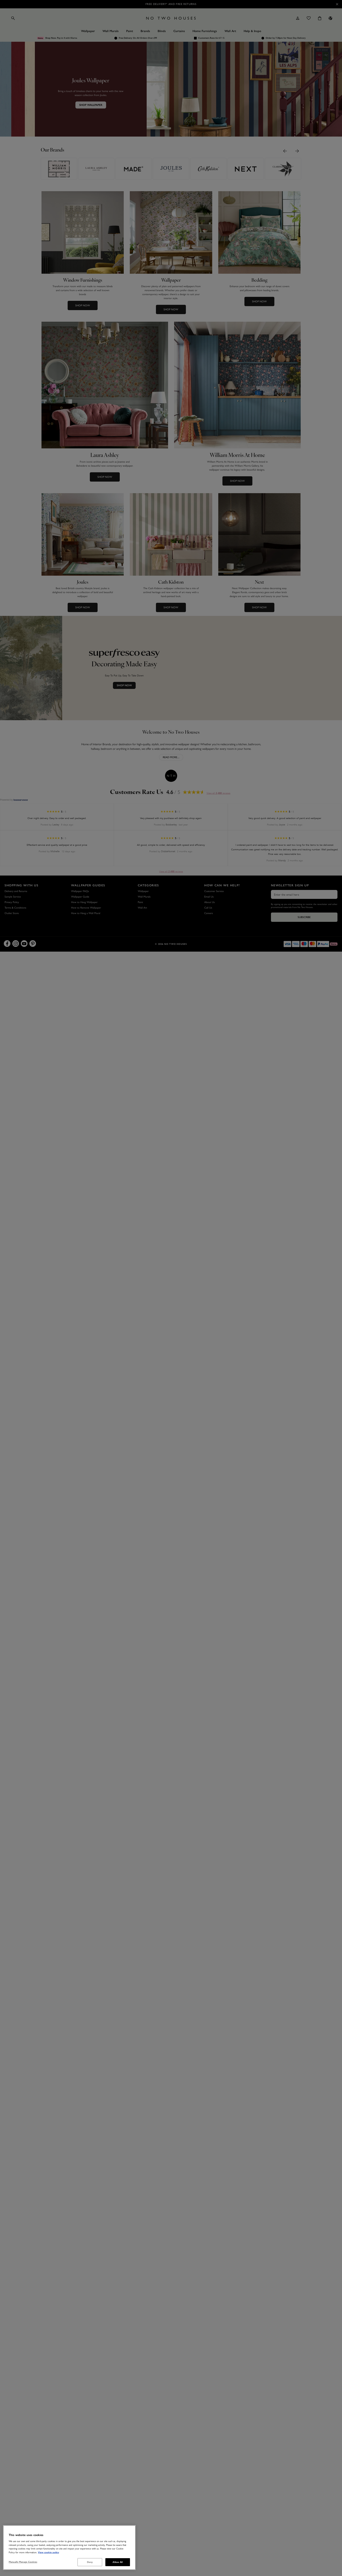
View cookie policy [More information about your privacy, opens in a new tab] (48, 2552)
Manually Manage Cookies (23, 2561)
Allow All (118, 2562)
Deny (90, 2562)
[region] (69, 2547)
